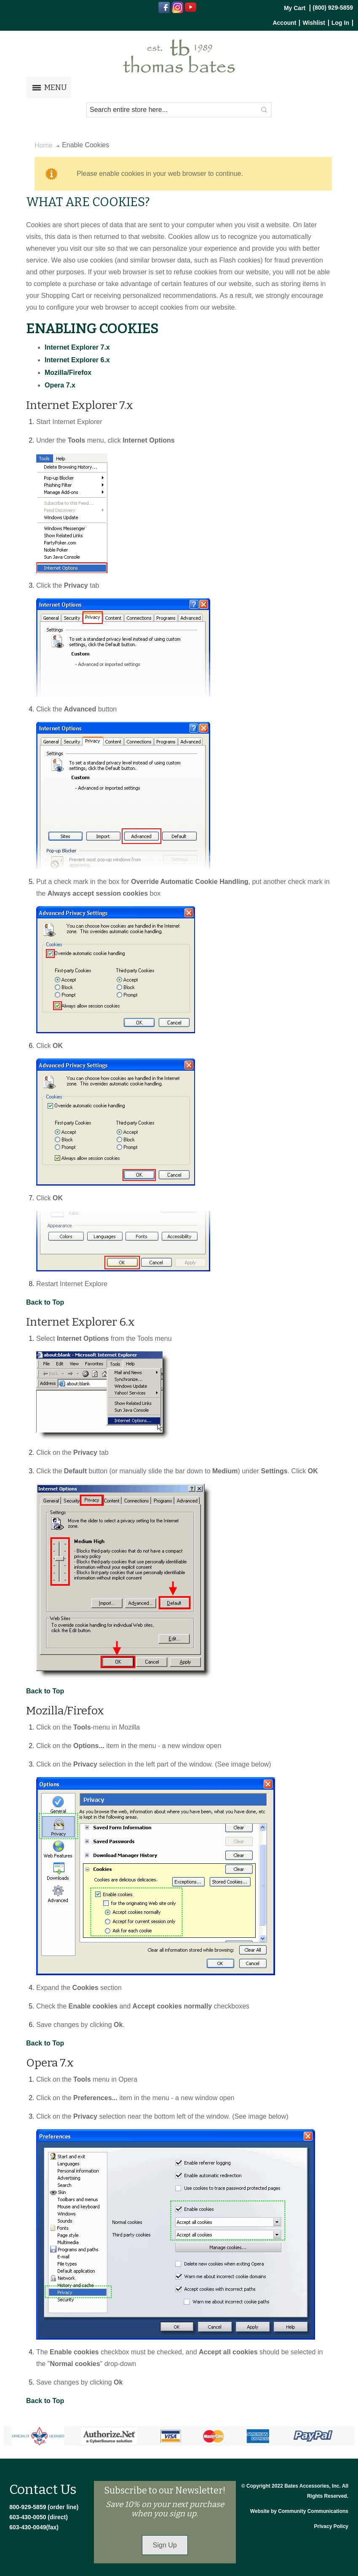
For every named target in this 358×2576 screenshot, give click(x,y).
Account (284, 23)
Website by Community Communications (299, 2511)
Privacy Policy (331, 2526)
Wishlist (313, 23)
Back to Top (45, 1302)
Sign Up (165, 2545)
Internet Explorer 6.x (77, 359)
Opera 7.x (60, 385)
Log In (340, 23)
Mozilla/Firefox (68, 372)
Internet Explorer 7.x (77, 347)
